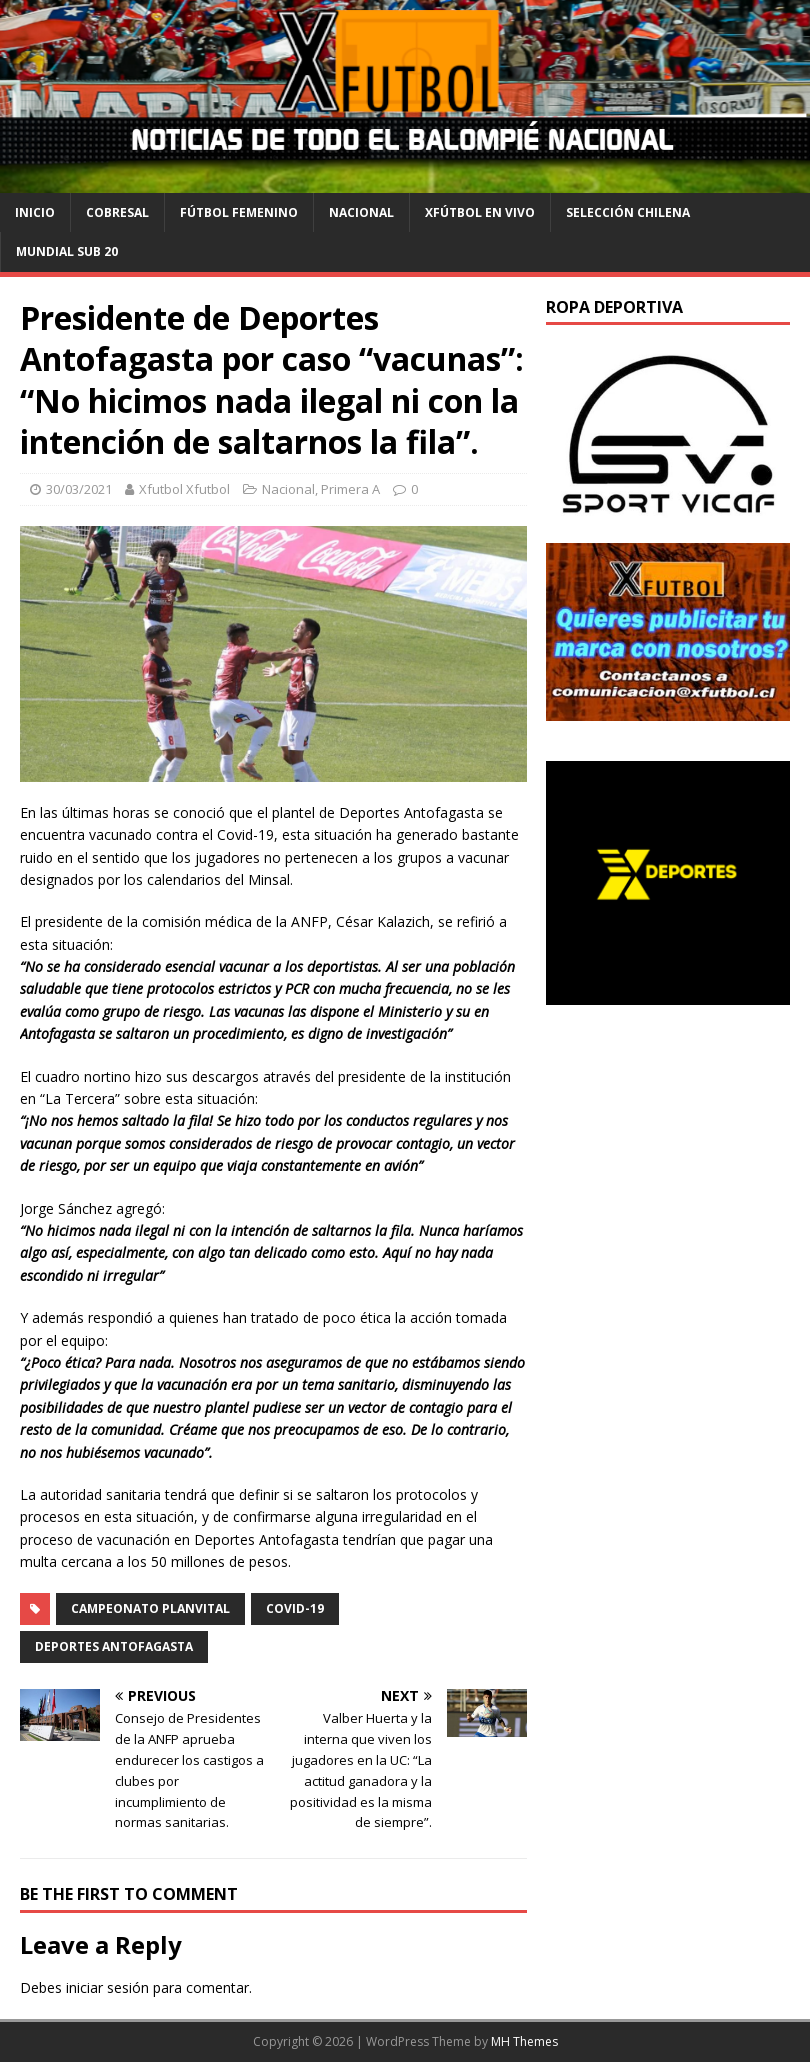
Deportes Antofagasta (114, 1646)
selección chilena (628, 212)
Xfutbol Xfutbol (184, 489)
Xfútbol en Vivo (480, 212)
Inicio (35, 212)
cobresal (117, 212)
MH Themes (524, 2041)
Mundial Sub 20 (67, 251)
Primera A (350, 489)
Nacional (361, 212)
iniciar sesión (107, 1987)
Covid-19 (295, 1608)
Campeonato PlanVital (150, 1608)
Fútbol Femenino (239, 212)
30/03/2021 (79, 489)
